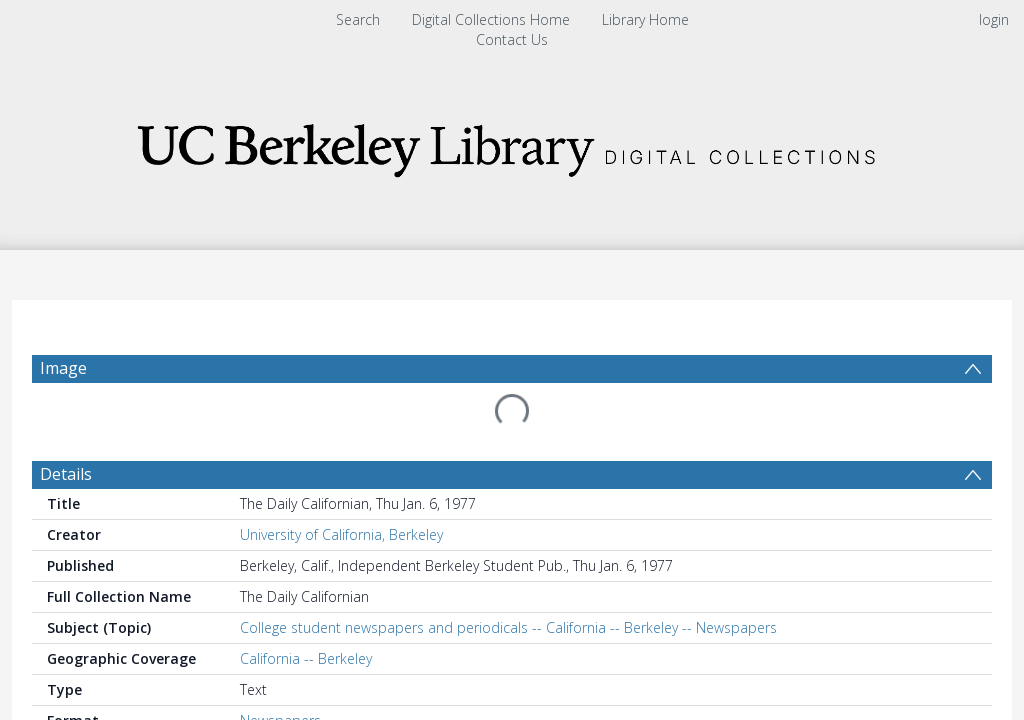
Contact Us (512, 39)
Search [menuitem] (358, 19)
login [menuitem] (994, 19)
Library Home (645, 19)
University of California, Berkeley (341, 534)
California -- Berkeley (306, 658)
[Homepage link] (512, 144)
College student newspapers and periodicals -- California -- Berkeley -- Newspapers (508, 627)
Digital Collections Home (491, 19)
